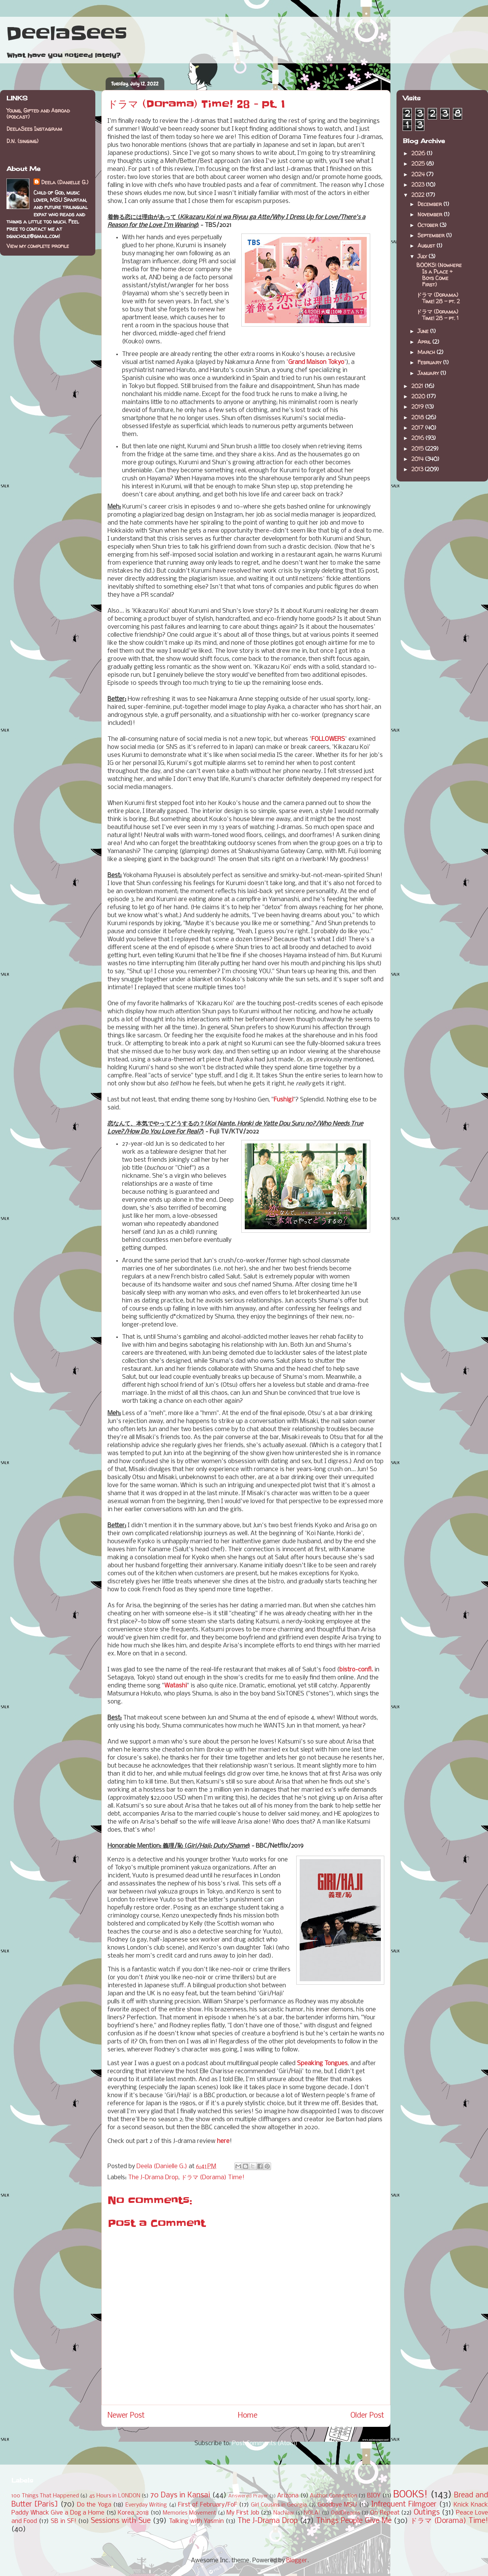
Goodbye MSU (337, 2505)
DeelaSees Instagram (34, 128)
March (427, 352)
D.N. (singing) (22, 141)
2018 (418, 417)
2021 (418, 386)
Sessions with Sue (121, 2521)
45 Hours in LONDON (114, 2496)
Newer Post (126, 2416)
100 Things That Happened (45, 2496)
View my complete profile (37, 246)
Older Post (367, 2416)
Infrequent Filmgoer (404, 2504)
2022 (418, 194)
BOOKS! (410, 2495)
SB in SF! (63, 2521)
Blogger (296, 2560)
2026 (419, 153)
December (430, 204)
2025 (418, 163)
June (423, 331)
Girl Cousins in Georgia (279, 2505)
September (431, 235)
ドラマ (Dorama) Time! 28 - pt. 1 (437, 315)
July (423, 256)
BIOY (373, 2495)
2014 (418, 458)
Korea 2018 (133, 2513)
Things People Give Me (354, 2521)
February (430, 362)
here (223, 2141)
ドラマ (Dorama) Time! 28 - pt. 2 (438, 298)
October (428, 225)
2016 (418, 437)
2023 (418, 184)
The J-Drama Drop (153, 2177)
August (427, 245)
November (430, 214)
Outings (427, 2512)
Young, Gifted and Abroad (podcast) (38, 114)
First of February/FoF (207, 2505)
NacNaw (283, 2513)
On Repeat (385, 2513)
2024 (418, 174)
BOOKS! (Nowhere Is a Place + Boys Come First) (439, 274)
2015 (418, 448)
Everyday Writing (146, 2505)
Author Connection (333, 2496)
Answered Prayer (248, 2496)
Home (247, 2416)
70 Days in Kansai (180, 2495)
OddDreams (345, 2513)
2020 (419, 396)
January (428, 373)
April (424, 341)
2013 (418, 469)
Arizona (288, 2495)
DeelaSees (66, 33)
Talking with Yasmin (196, 2521)
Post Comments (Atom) (264, 2443)
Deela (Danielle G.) (64, 182)
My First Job (242, 2513)
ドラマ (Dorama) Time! (212, 2177)
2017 (418, 427)
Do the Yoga (94, 2505)
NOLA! (312, 2513)
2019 (418, 406)
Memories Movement (189, 2513)
